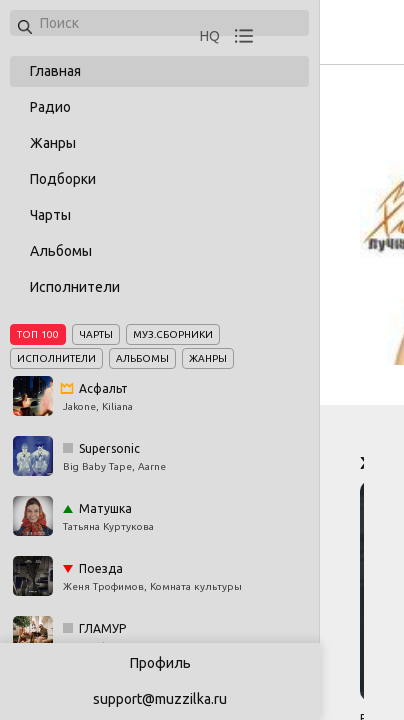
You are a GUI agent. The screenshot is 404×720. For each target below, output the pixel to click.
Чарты (50, 215)
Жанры (53, 143)
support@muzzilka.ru (160, 699)
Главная (55, 71)
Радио (50, 107)
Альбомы (61, 251)
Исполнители (75, 287)
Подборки (63, 179)
